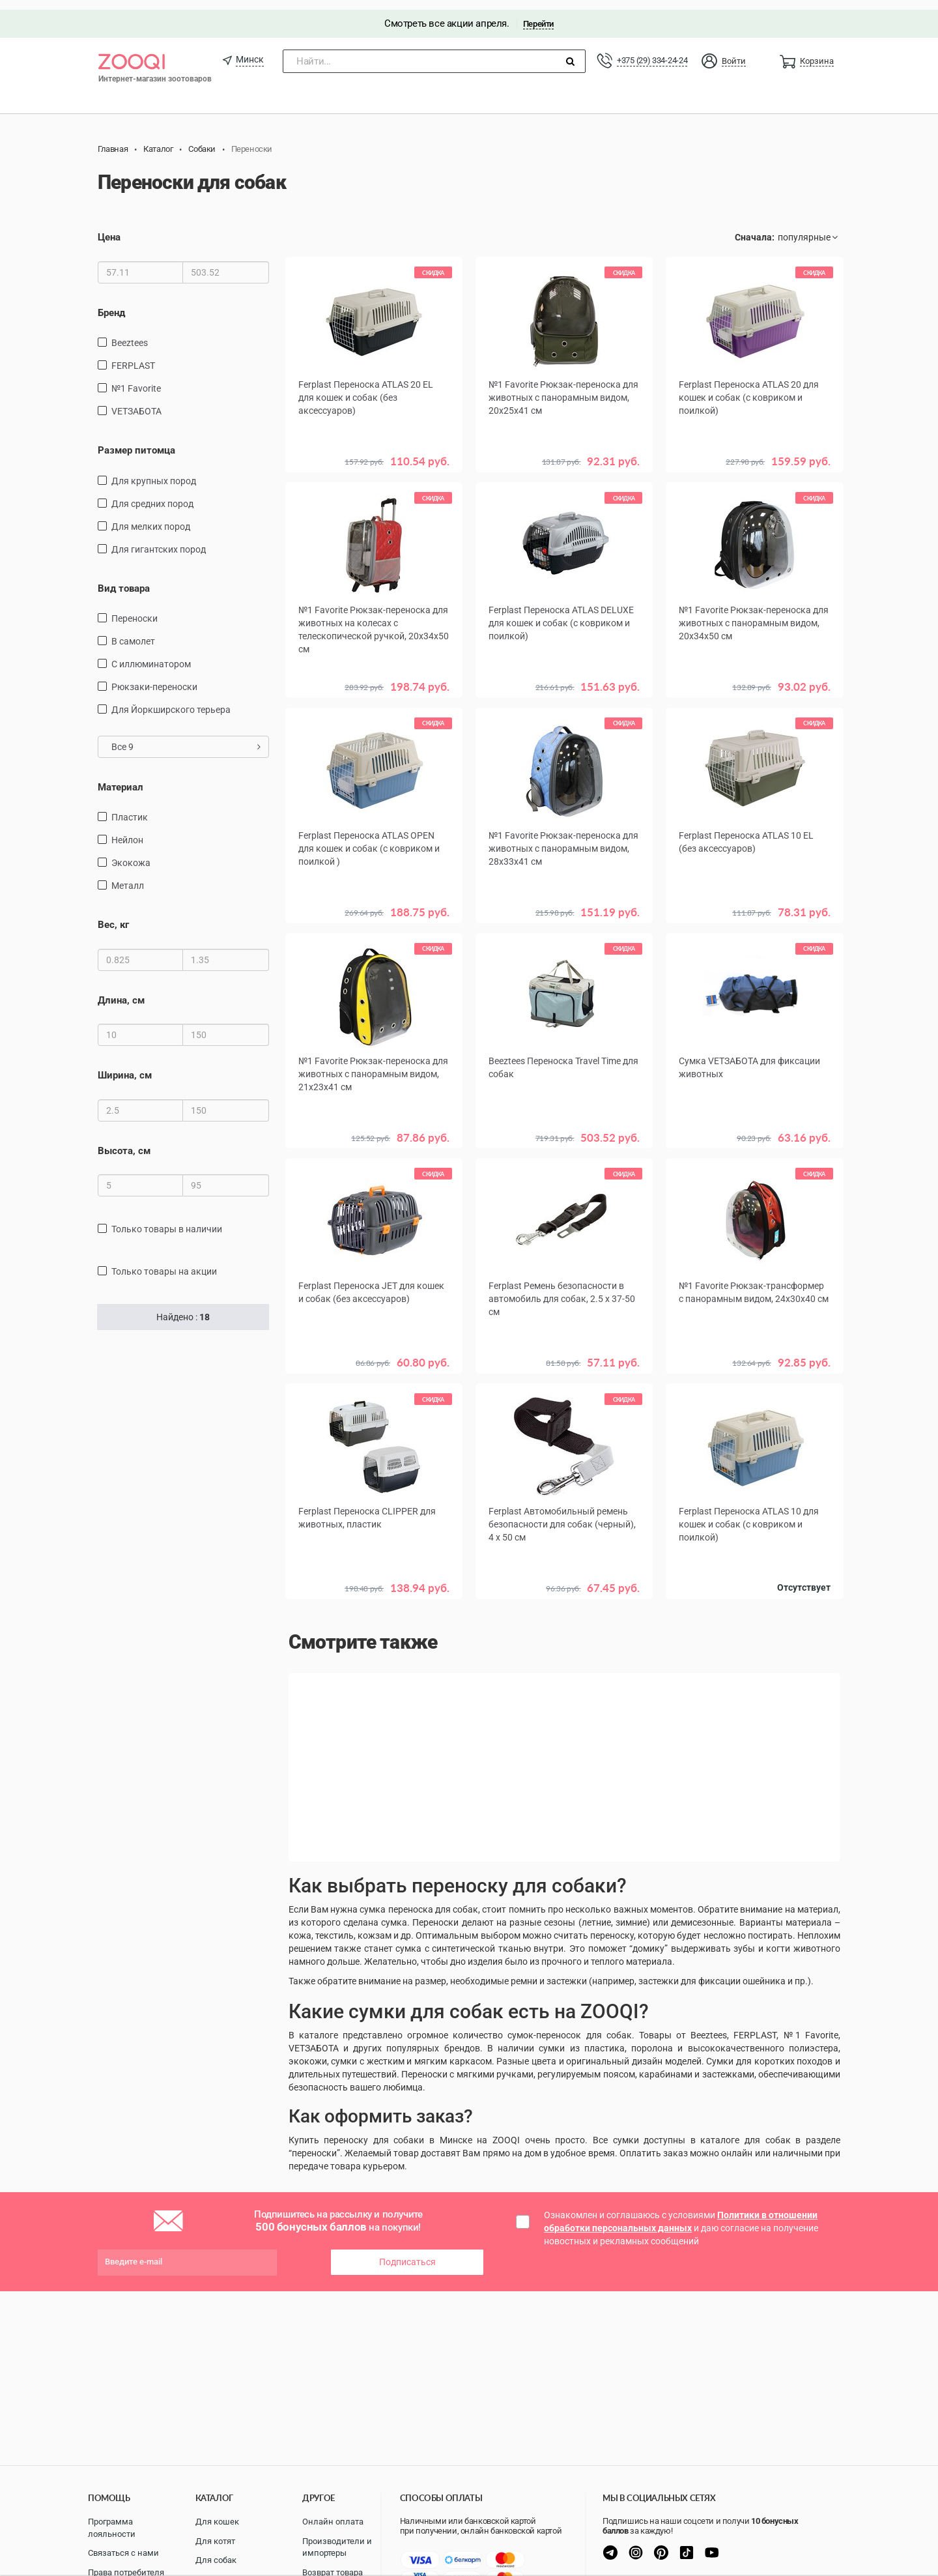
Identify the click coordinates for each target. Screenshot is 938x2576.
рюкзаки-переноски (154, 677)
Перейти (538, 14)
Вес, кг (113, 915)
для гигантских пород (158, 539)
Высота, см (124, 1141)
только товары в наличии (166, 1219)
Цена (109, 228)
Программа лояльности (111, 2528)
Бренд (111, 303)
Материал (120, 777)
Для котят (215, 2541)
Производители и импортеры (337, 2547)
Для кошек (217, 2521)
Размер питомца (136, 440)
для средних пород (152, 494)
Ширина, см (125, 1066)
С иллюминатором (151, 654)
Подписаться (407, 2249)
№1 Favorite (136, 378)
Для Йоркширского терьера (171, 700)
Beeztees (129, 333)
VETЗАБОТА (136, 401)
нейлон (127, 831)
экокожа (130, 853)
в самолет (133, 631)
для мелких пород (150, 517)
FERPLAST (133, 356)
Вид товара (124, 579)
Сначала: (755, 228)
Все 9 (186, 737)
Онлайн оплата (332, 2521)
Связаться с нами (123, 2553)
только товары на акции (164, 1261)
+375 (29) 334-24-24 (652, 50)
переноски (134, 608)
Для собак (215, 2560)
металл (127, 876)
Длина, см (121, 990)
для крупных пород (153, 471)
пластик (129, 808)
